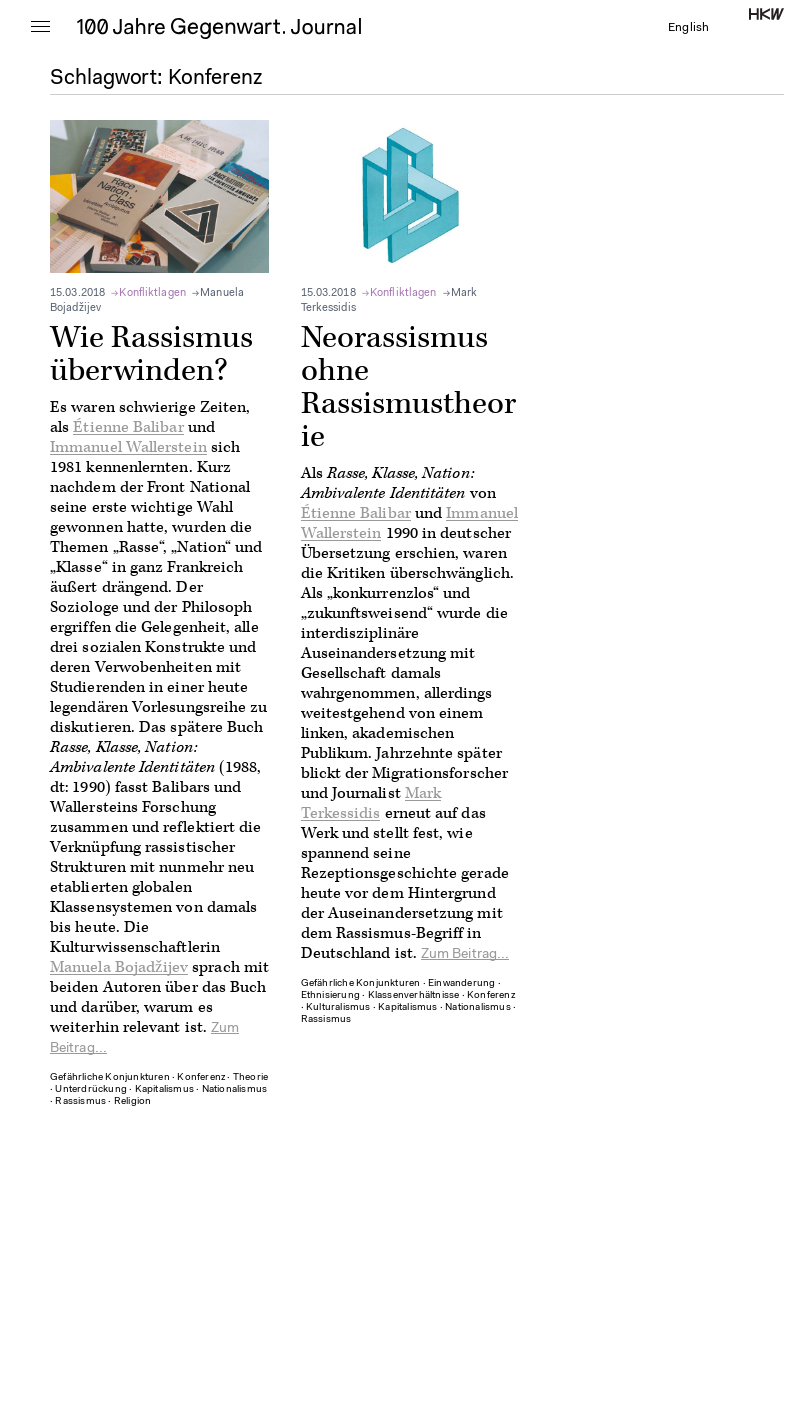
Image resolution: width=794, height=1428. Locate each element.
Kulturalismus (338, 1008)
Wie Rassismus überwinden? (151, 354)
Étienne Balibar (128, 427)
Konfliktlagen (152, 293)
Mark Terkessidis (371, 803)
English (688, 28)
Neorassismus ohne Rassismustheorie (408, 387)
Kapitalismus (164, 1090)
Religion (133, 1102)
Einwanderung (461, 984)
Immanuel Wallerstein (128, 447)
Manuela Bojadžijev (119, 967)
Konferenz (201, 1078)
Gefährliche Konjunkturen (110, 1078)
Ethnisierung (330, 996)
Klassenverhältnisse (414, 996)
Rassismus (80, 1102)
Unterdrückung (91, 1090)
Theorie (250, 1078)
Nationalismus (235, 1090)
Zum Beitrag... (465, 955)
